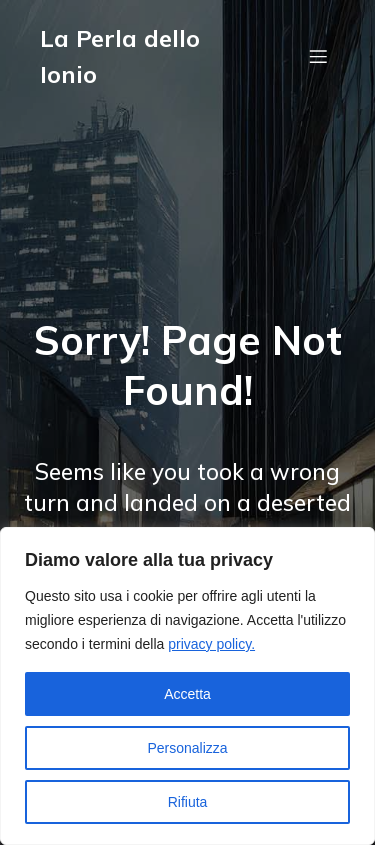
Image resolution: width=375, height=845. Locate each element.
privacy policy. (211, 644)
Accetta (187, 694)
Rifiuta (188, 802)
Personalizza (187, 748)
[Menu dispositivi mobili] (318, 56)
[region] (187, 686)
